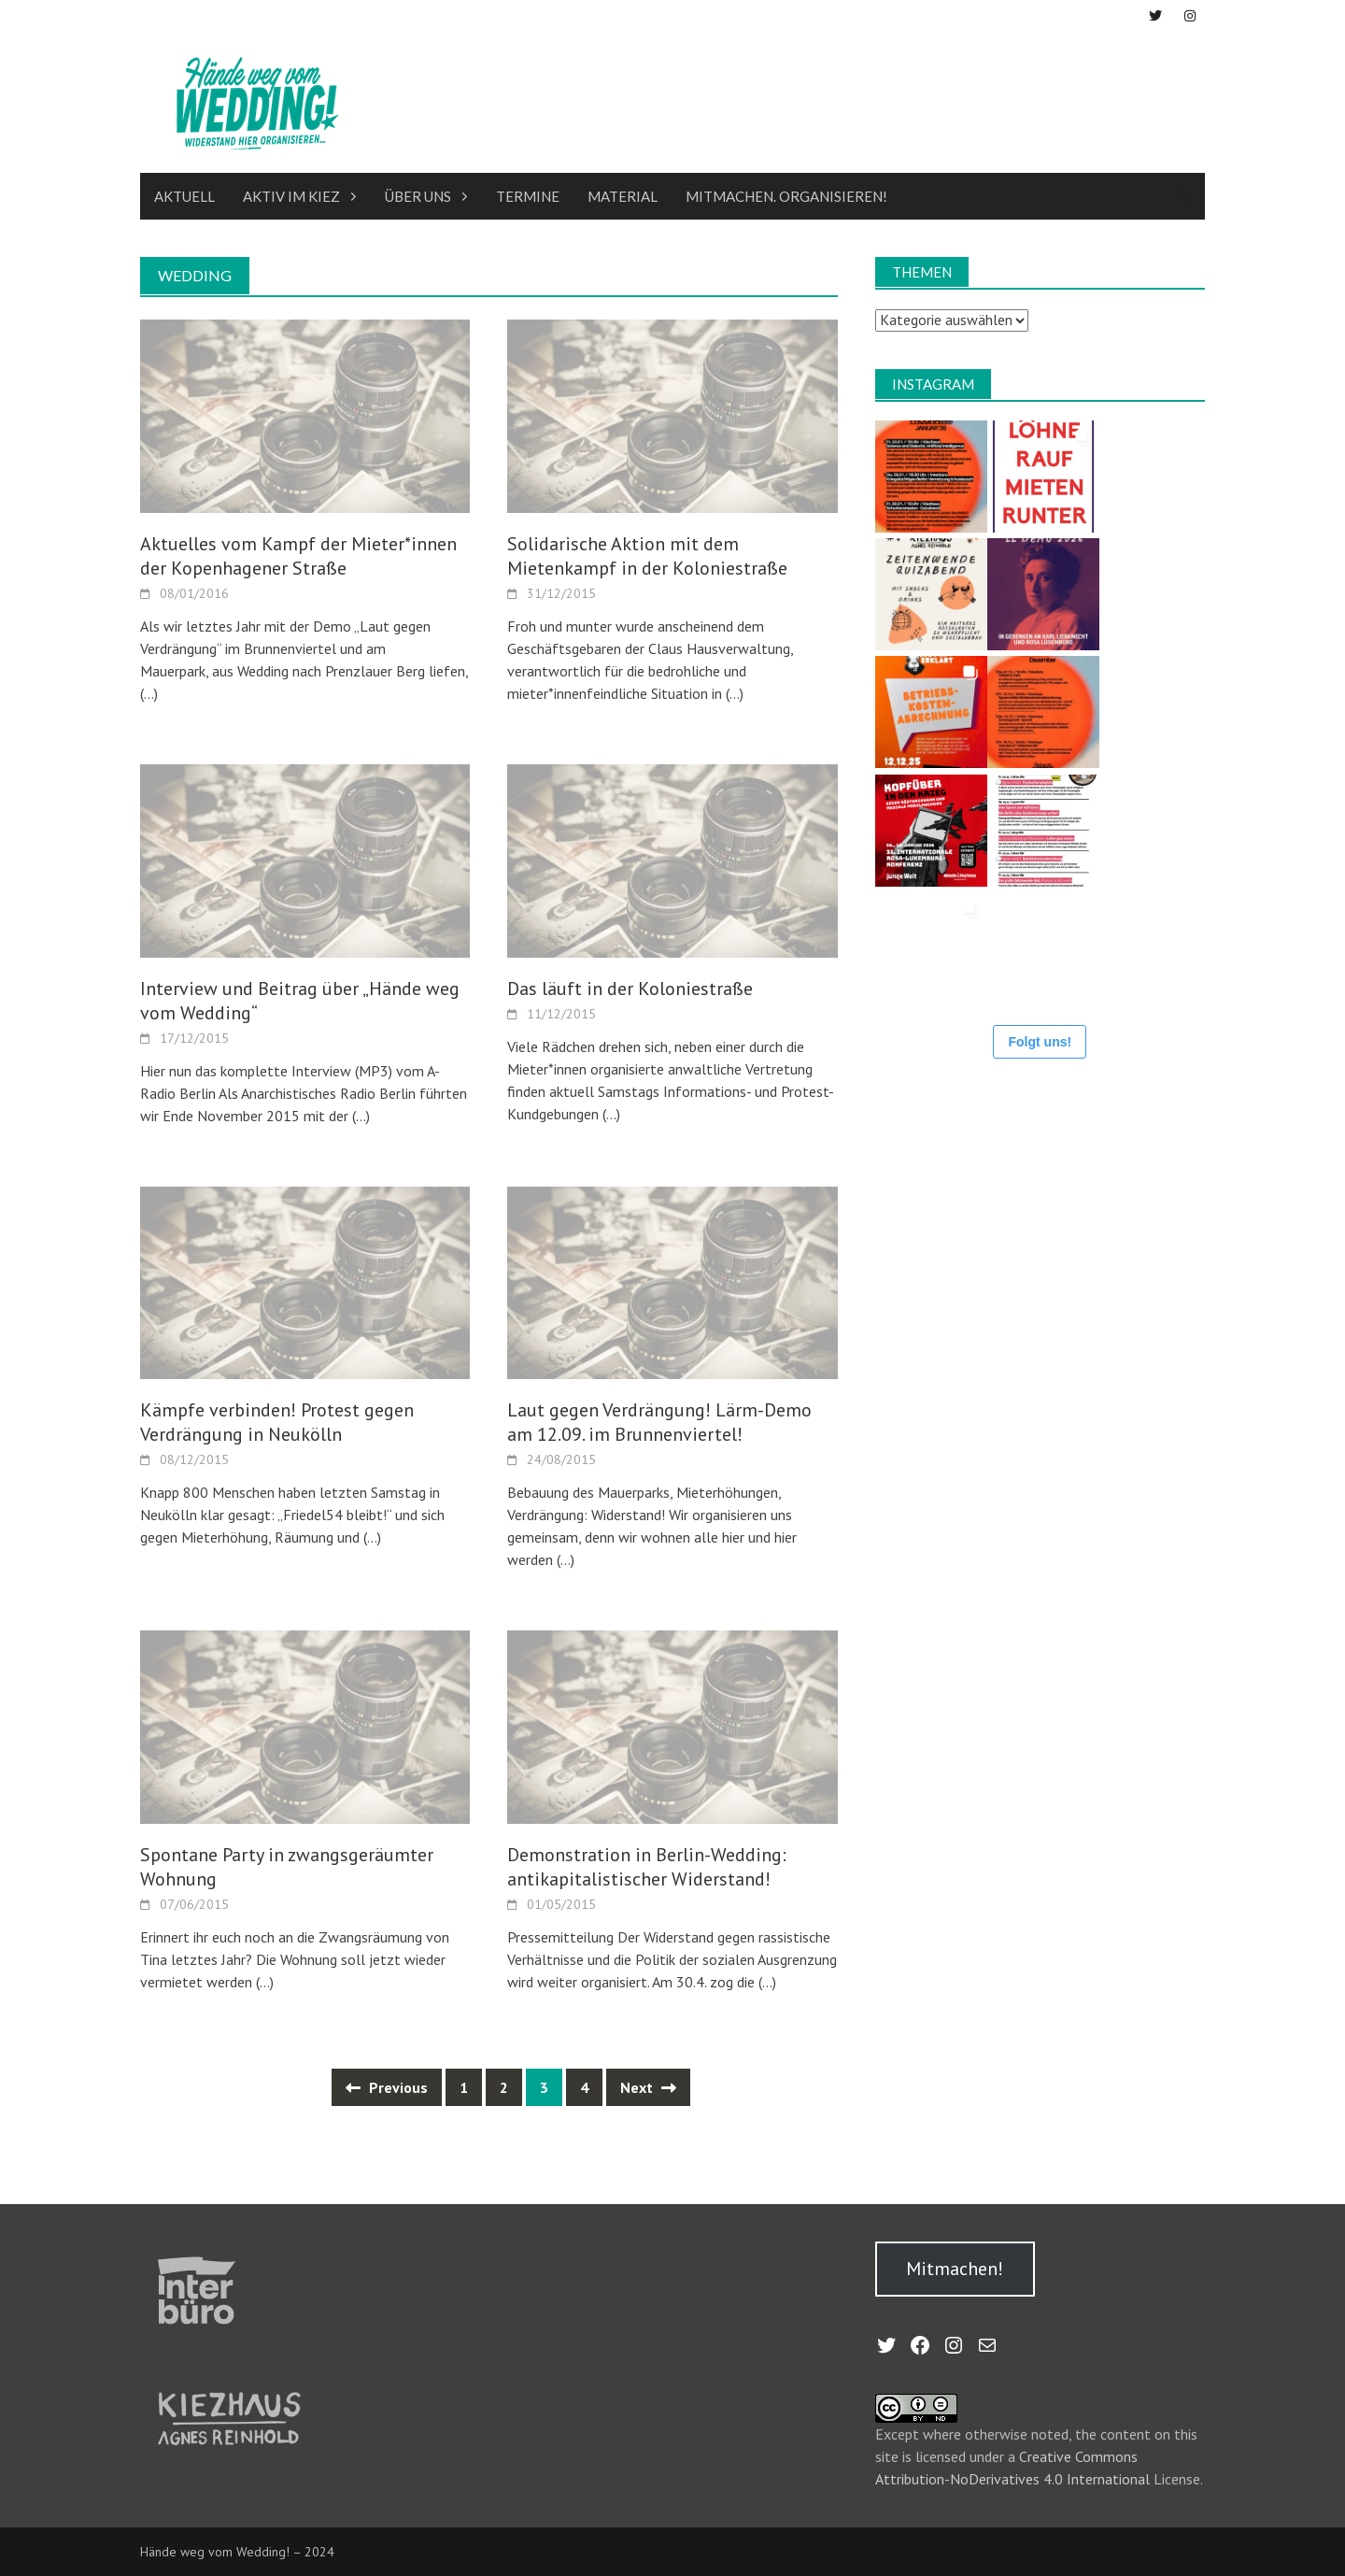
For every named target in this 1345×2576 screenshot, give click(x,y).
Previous (387, 2087)
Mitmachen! (954, 2268)
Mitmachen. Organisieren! (786, 196)
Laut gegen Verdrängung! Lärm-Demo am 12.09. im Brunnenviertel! (659, 1422)
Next (648, 2087)
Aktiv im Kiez (291, 196)
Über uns (418, 196)
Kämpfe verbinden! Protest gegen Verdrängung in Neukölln (277, 1422)
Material (623, 196)
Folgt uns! (1039, 1040)
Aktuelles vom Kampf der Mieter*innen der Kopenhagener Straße (298, 556)
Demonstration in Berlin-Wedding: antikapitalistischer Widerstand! (646, 1867)
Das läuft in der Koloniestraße (630, 987)
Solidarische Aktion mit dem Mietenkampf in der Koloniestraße (647, 556)
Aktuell (184, 196)
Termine (527, 196)
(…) (149, 693)
